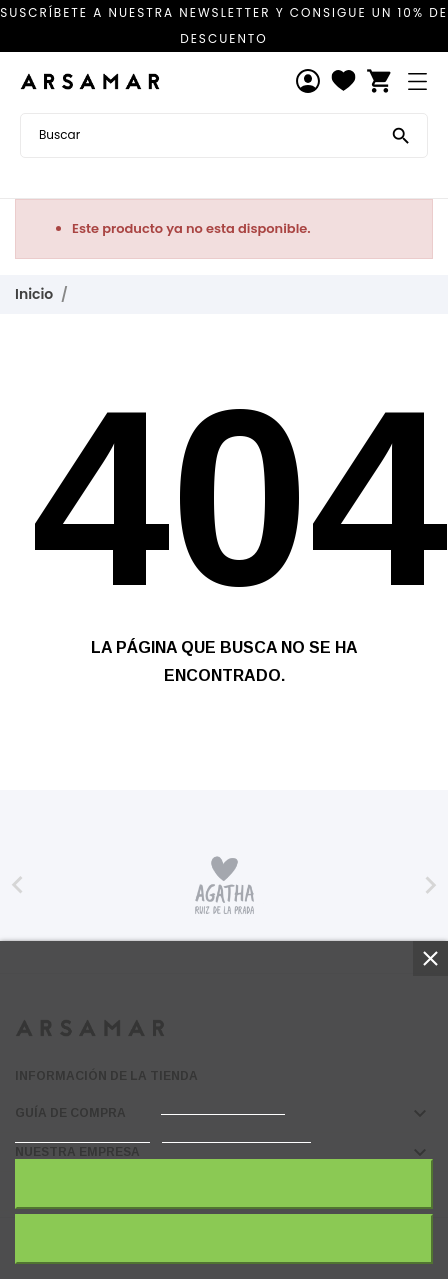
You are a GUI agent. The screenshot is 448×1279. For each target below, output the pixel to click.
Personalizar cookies (236, 1133)
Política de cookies (82, 1133)
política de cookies (222, 1105)
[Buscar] (401, 134)
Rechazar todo (224, 1238)
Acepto (224, 1183)
